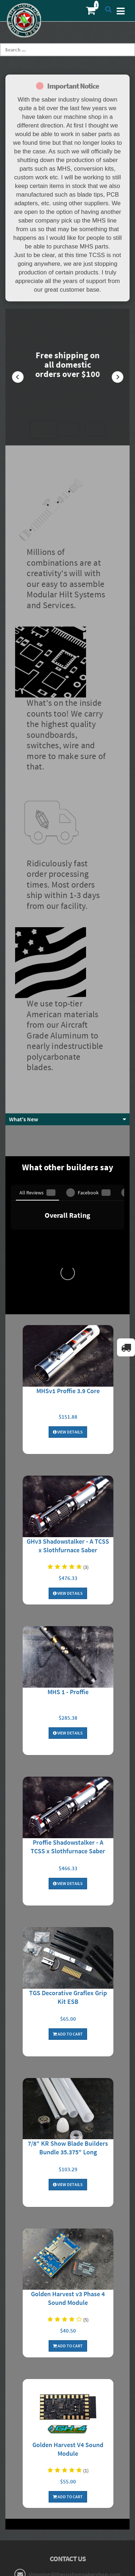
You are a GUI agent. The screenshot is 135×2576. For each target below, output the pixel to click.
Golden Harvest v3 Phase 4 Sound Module (68, 2014)
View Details (68, 1147)
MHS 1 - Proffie (68, 1408)
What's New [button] (23, 982)
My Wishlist (67, 2448)
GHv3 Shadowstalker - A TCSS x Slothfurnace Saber (68, 1261)
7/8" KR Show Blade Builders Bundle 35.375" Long (68, 1863)
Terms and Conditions (67, 2382)
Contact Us (68, 2460)
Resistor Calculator (67, 2394)
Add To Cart (68, 1750)
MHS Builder (67, 2503)
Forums (67, 2491)
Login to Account (67, 2425)
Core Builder (68, 2514)
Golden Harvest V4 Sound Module (67, 2165)
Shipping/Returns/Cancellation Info (67, 2359)
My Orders (67, 2437)
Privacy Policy (67, 2371)
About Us (67, 2347)
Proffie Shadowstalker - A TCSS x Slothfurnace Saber (68, 1562)
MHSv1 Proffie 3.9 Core (68, 1107)
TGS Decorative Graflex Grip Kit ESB (68, 1713)
